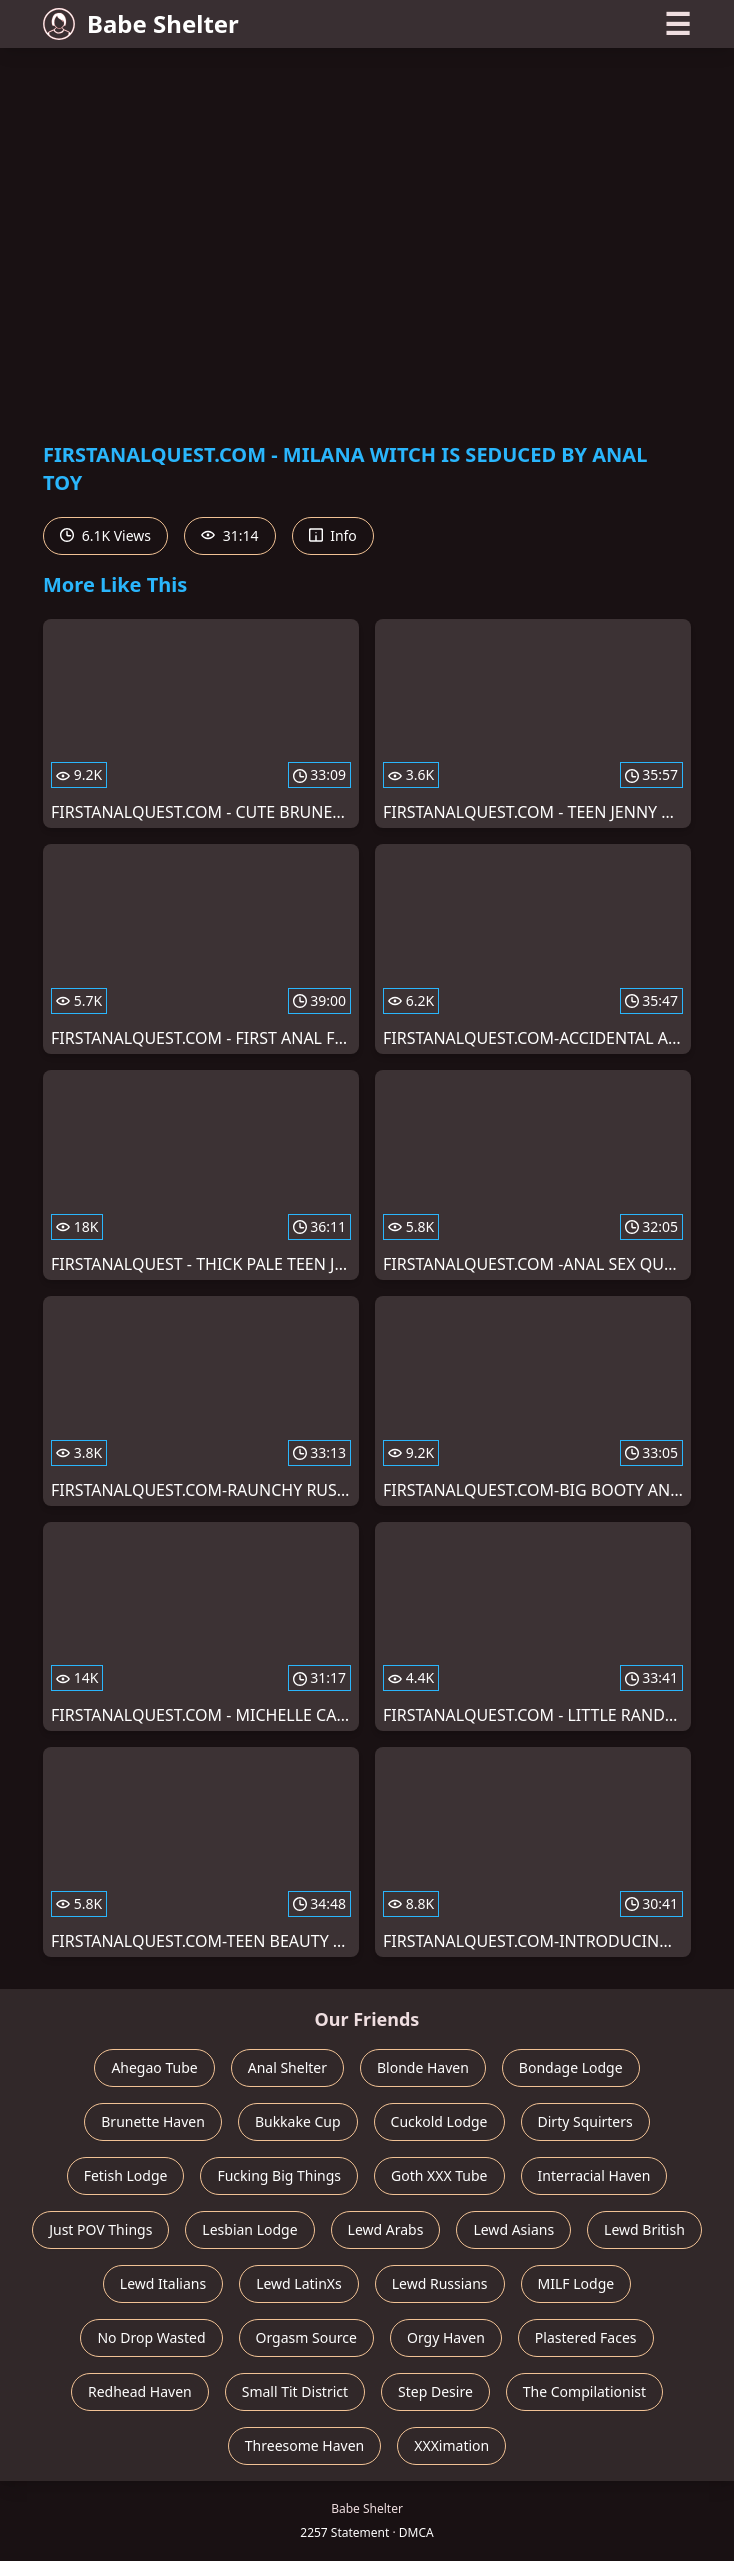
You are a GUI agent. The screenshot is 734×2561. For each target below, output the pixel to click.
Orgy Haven (446, 2337)
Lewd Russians (440, 2283)
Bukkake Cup (298, 2121)
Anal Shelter (287, 2067)
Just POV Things (100, 2229)
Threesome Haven (304, 2445)
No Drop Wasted (151, 2337)
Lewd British (644, 2229)
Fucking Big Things (279, 2175)
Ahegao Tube (154, 2067)
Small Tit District (295, 2391)
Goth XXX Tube (439, 2175)
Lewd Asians (513, 2229)
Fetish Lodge (126, 2175)
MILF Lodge (576, 2283)
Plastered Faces (586, 2337)
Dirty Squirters (585, 2121)
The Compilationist (584, 2391)
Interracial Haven (594, 2175)
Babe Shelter (141, 23)
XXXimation (451, 2445)
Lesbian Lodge (249, 2229)
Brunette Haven (153, 2121)
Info (333, 535)
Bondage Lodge (571, 2067)
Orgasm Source (306, 2337)
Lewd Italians (163, 2283)
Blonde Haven (423, 2067)
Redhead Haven (140, 2391)
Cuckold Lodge (439, 2121)
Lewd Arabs (386, 2229)
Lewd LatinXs (299, 2283)
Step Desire (435, 2391)
